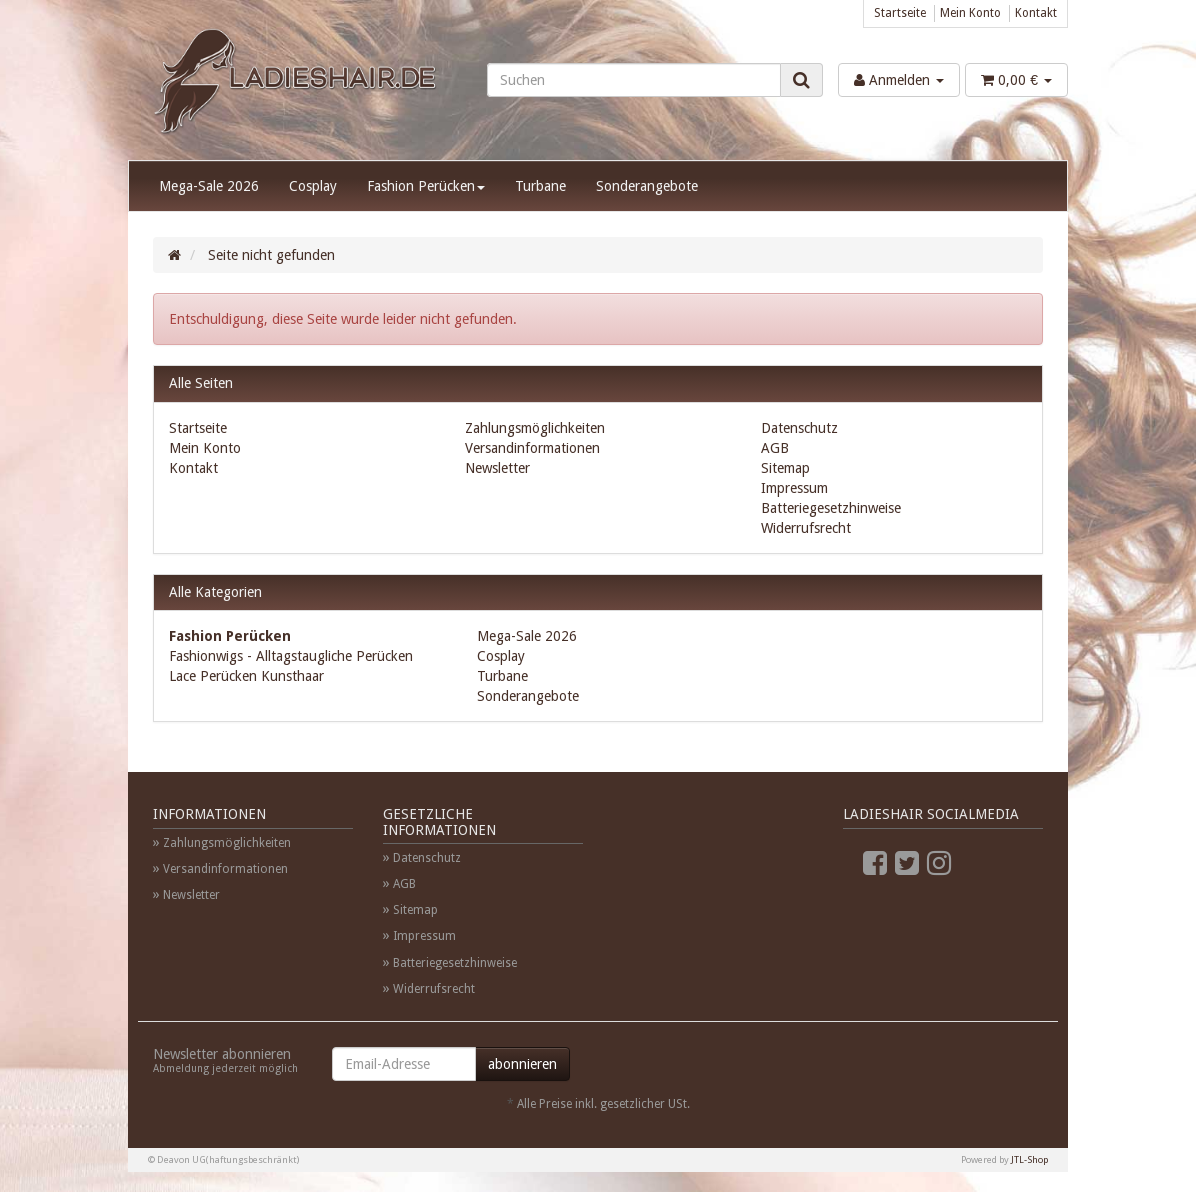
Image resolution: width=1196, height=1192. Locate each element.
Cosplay (313, 186)
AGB (775, 448)
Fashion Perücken (426, 186)
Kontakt (1036, 13)
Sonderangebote (647, 186)
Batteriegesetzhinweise (831, 508)
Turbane (540, 186)
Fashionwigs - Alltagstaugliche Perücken (291, 656)
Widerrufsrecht (806, 528)
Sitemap (785, 468)
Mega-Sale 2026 (209, 186)
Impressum (794, 488)
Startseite (900, 13)
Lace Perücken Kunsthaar (246, 676)
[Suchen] (634, 80)
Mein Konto (970, 13)
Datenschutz (799, 428)
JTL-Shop (1029, 1159)
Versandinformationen (532, 448)
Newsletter (497, 468)
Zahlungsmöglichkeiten (535, 428)
